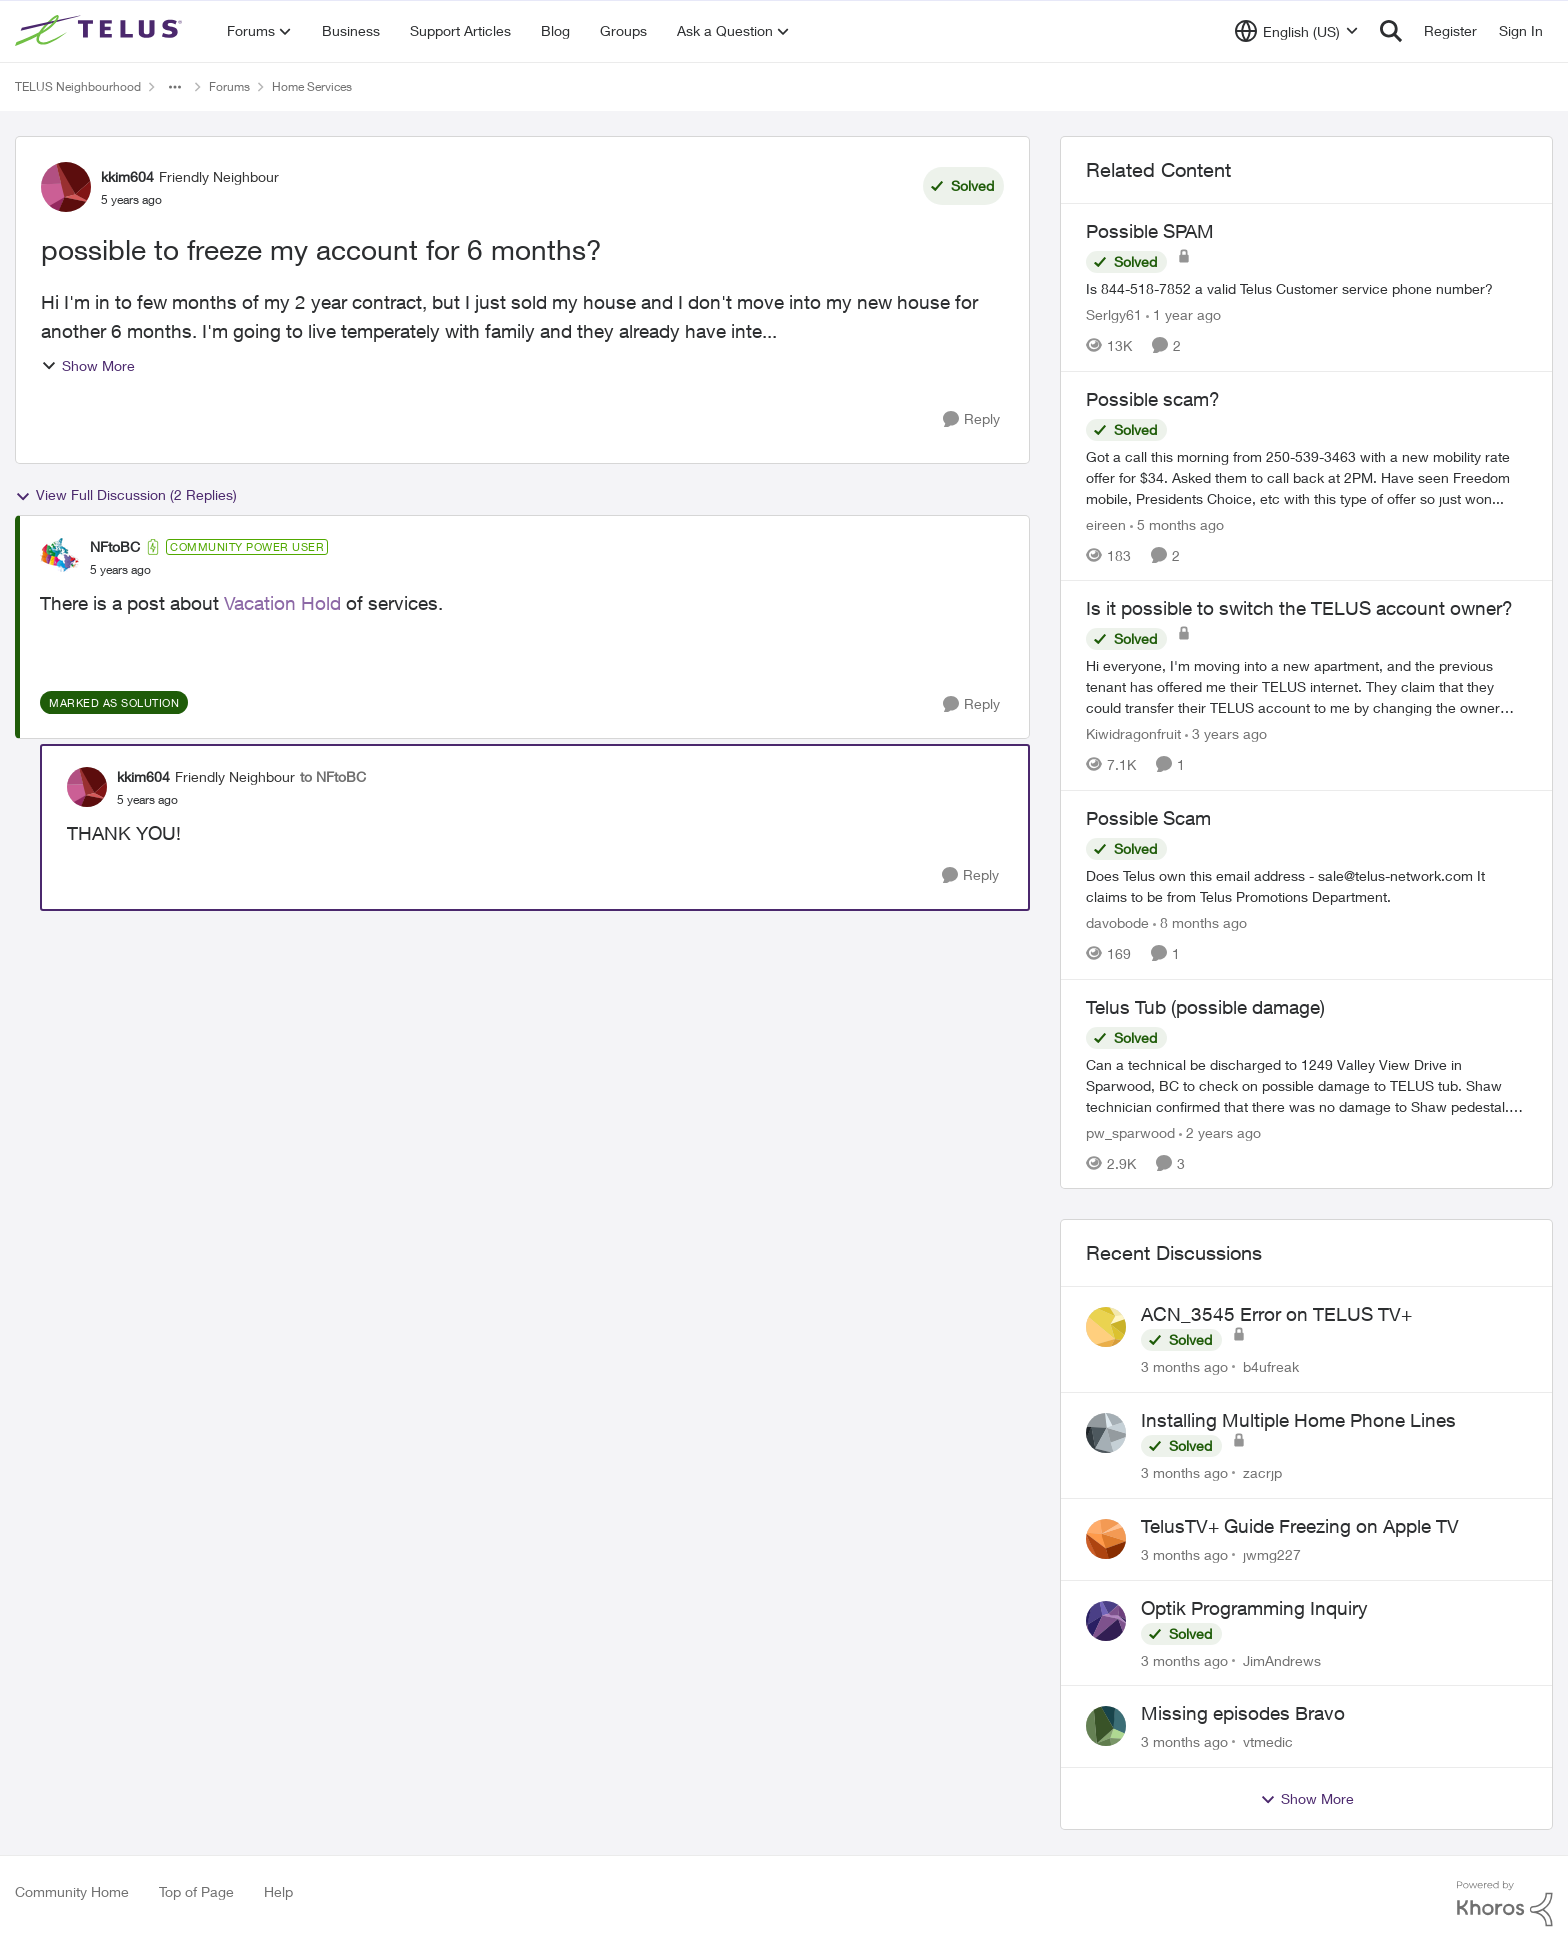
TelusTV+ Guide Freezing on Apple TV (1300, 1526)
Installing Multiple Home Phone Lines (1298, 1420)
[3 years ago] (1226, 733)
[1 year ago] (1183, 314)
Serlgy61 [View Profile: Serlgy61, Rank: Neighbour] (1114, 314)
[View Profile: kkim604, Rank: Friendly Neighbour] (66, 187)
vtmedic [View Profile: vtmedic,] (1268, 1741)
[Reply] (971, 419)
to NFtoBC (333, 776)
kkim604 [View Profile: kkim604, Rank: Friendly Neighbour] (127, 176)
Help (278, 1891)
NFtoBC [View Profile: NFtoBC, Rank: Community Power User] (115, 546)
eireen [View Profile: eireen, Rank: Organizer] (1106, 523)
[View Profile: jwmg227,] (1106, 1539)
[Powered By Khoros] (1505, 1904)
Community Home (72, 1891)
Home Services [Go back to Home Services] (312, 86)
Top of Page (196, 1891)
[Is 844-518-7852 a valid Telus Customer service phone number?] (1306, 288)
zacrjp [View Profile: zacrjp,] (1262, 1472)
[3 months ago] (1184, 1366)
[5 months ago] (1177, 523)
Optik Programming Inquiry (1254, 1608)
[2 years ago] (1220, 1131)
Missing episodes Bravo (1243, 1713)
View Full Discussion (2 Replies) (126, 495)
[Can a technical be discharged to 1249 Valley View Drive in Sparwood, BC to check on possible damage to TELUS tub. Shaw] (1306, 1084)
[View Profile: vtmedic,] (1106, 1726)
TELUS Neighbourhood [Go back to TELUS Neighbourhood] (78, 86)
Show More (88, 365)
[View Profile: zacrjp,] (1106, 1433)
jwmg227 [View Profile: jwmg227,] (1272, 1554)
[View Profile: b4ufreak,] (1106, 1327)
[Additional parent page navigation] (175, 87)
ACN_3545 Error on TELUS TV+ (1276, 1314)
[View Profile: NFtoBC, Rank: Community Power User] (60, 558)
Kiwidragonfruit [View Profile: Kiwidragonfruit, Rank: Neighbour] (1133, 733)
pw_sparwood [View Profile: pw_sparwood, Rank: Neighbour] (1130, 1131)
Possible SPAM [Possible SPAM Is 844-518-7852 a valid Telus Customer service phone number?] (1150, 231)
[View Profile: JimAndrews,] (1106, 1621)
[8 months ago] (1200, 922)
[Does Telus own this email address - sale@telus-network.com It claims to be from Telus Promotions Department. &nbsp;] (1306, 886)
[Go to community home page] (101, 31)
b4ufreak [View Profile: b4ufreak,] (1271, 1366)
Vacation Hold (282, 603)
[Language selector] (1296, 31)
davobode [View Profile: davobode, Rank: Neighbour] (1117, 922)
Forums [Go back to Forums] (229, 86)
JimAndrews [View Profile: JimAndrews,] (1282, 1659)
